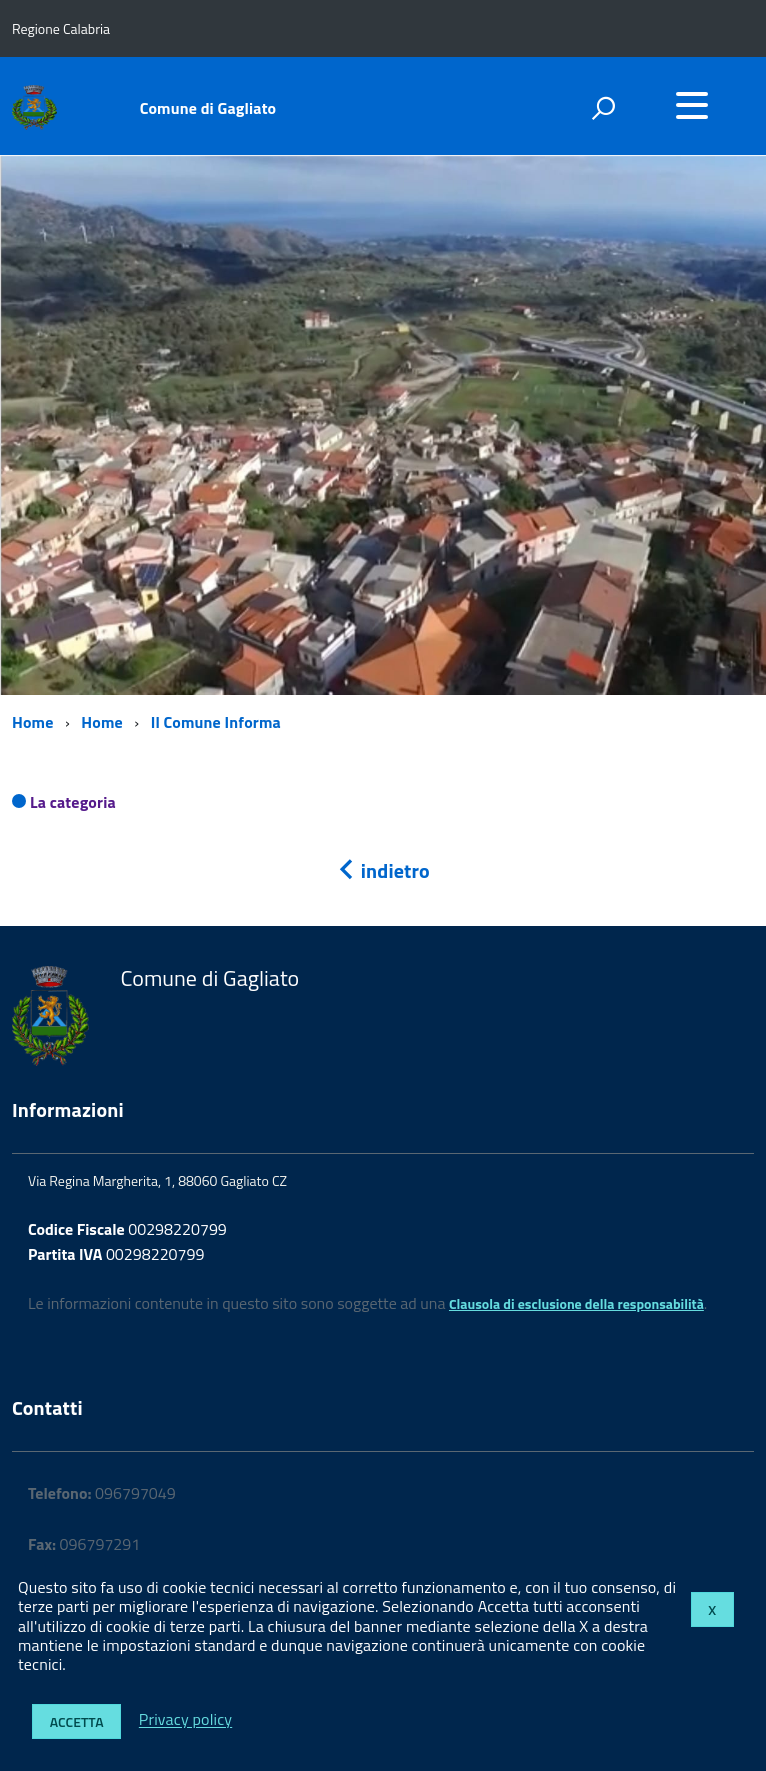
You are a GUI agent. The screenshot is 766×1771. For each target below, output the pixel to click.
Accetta (77, 1721)
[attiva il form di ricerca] (603, 108)
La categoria (73, 802)
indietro (383, 870)
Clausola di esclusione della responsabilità (576, 1303)
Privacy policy (185, 1720)
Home (32, 722)
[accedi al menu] (692, 105)
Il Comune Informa (216, 722)
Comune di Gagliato (208, 108)
